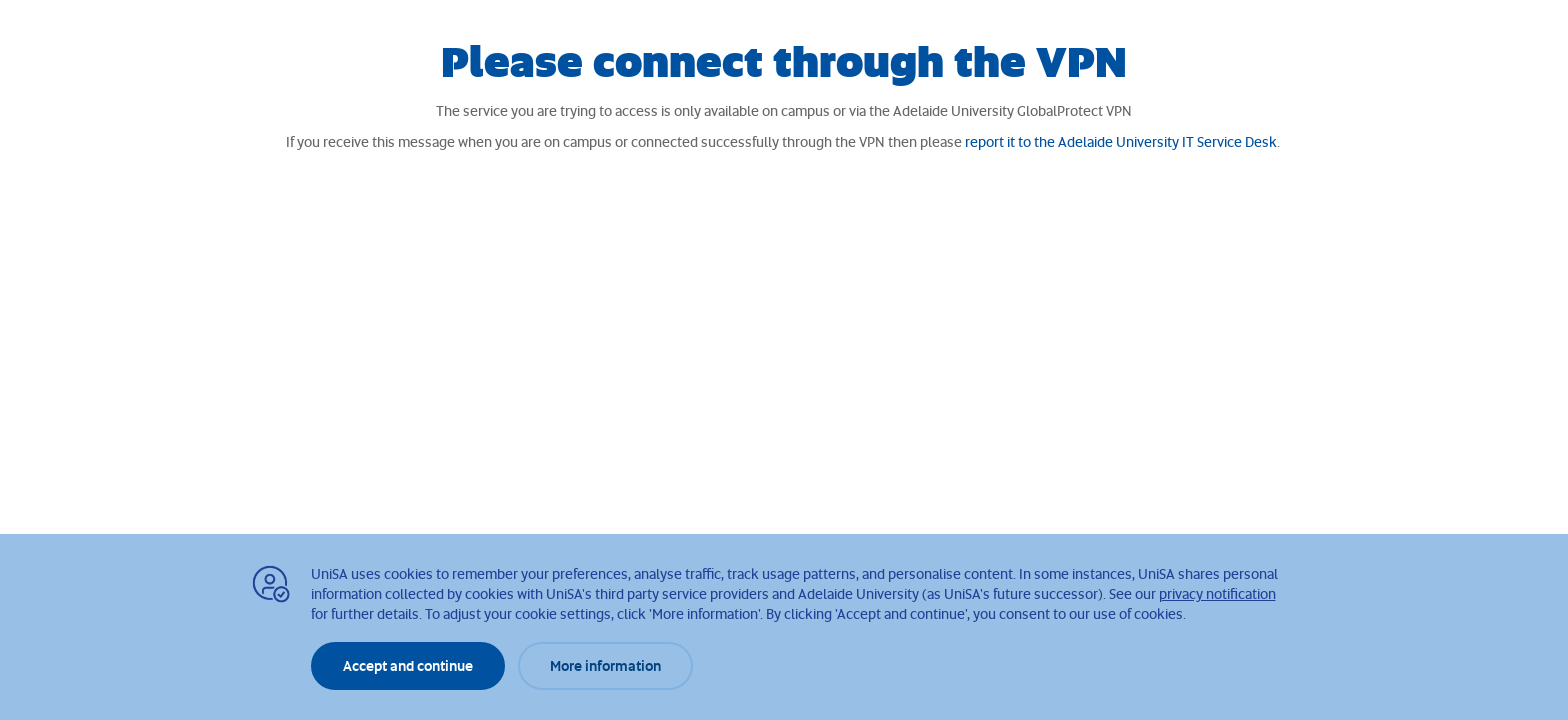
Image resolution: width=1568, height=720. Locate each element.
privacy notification (1217, 593)
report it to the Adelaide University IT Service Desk (1121, 141)
